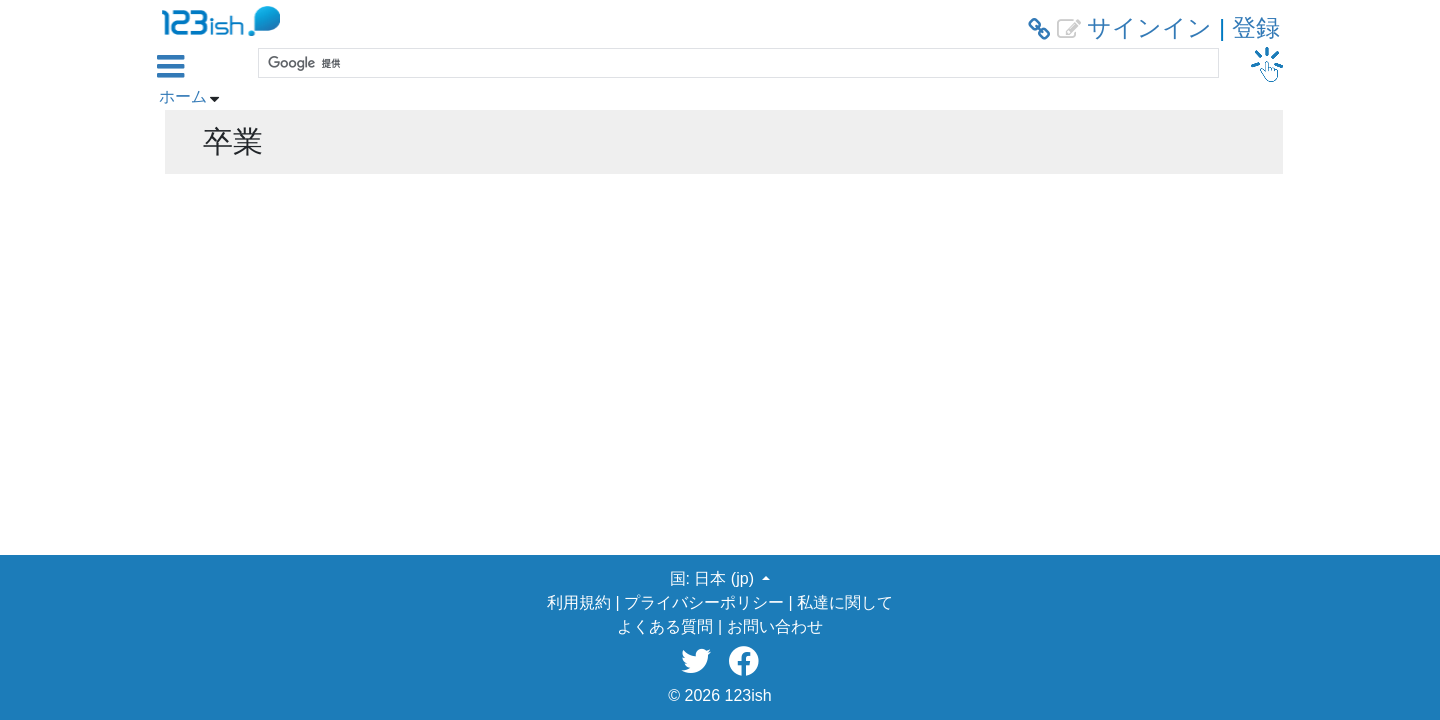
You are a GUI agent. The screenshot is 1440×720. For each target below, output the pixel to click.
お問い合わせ (775, 626)
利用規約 (579, 602)
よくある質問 (665, 626)
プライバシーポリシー (704, 602)
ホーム (183, 96)
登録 (1256, 27)
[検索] (736, 63)
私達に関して (845, 602)
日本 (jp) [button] (726, 578)
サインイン (1149, 27)
